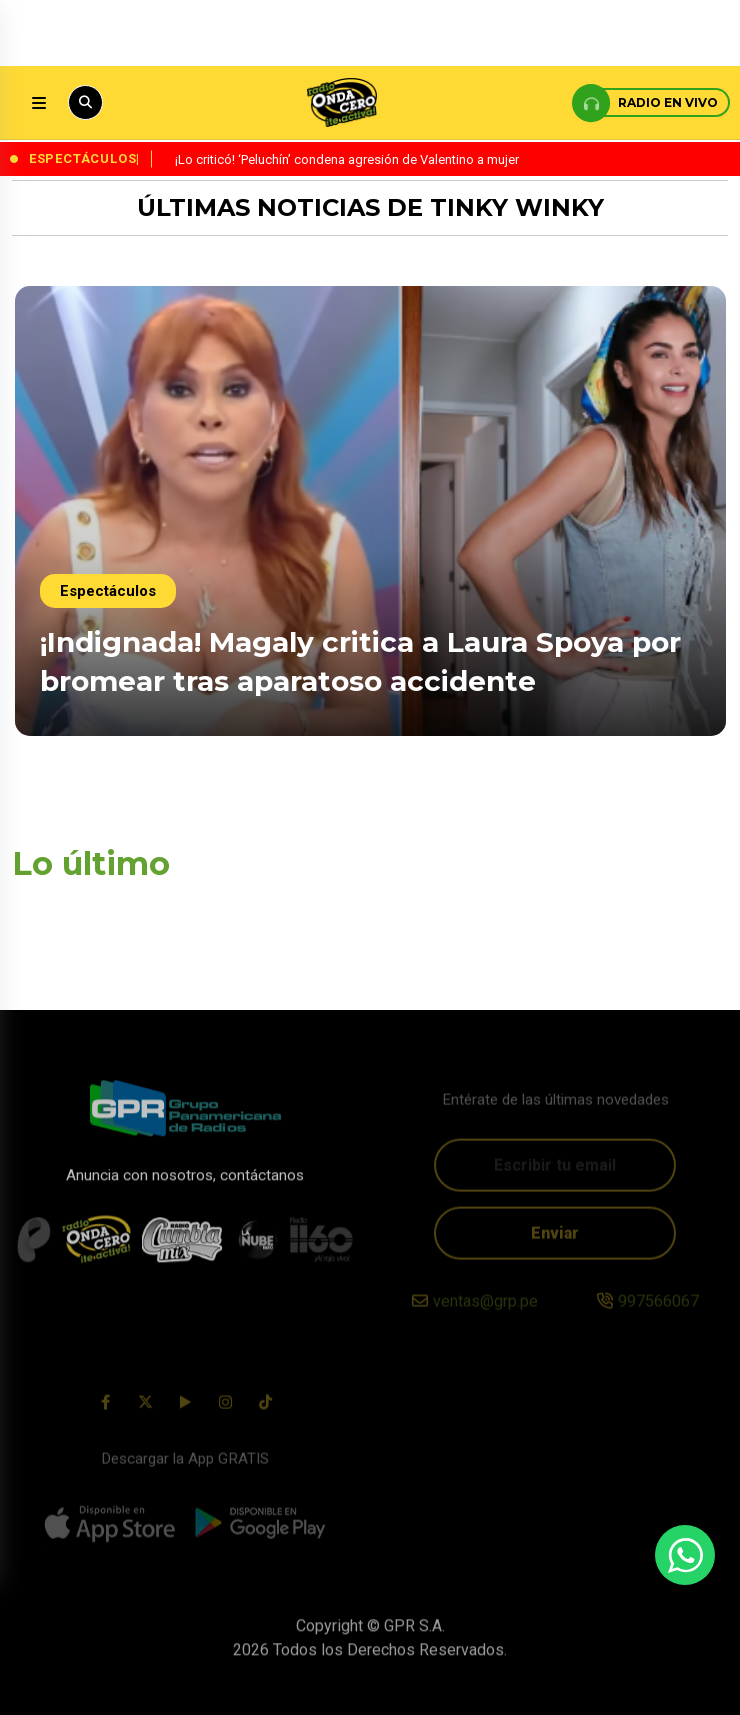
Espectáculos (108, 591)
